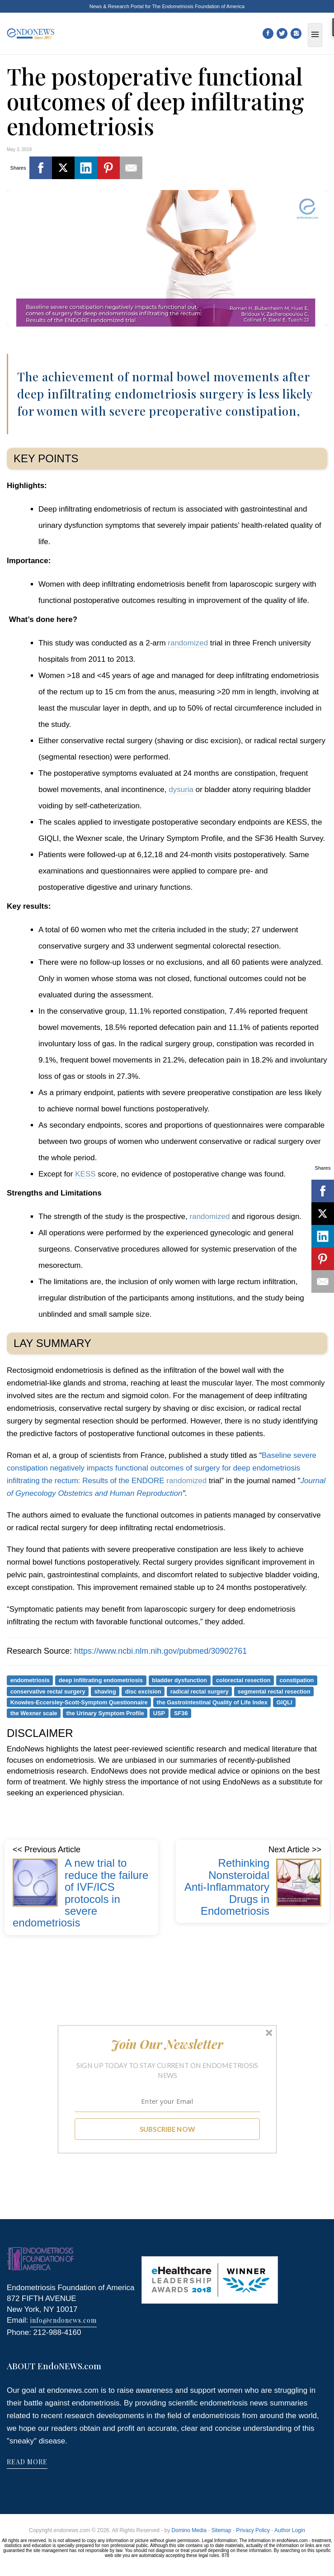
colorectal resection (243, 1680)
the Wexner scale (33, 1713)
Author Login (289, 2530)
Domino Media (189, 2530)
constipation (297, 1680)
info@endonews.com (63, 2320)
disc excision (143, 1691)
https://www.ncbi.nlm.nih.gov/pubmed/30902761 (160, 1651)
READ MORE (27, 2461)
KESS (85, 1174)
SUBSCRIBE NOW (167, 2129)
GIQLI (284, 1701)
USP (159, 1713)
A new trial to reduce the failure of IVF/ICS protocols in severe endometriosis (80, 1893)
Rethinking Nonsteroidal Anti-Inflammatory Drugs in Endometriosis (226, 1887)
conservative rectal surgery (47, 1691)
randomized (188, 643)
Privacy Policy (253, 2530)
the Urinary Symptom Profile (105, 1713)
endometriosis (30, 1680)
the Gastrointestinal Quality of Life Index (212, 1701)
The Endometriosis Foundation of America (198, 6)
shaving (105, 1691)
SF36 (181, 1713)
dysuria (181, 789)
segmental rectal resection (274, 1691)
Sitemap (221, 2530)
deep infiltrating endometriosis (101, 1680)
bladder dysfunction (179, 1680)
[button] (167, 2044)
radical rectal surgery (199, 1691)
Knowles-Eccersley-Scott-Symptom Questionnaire (79, 1701)
